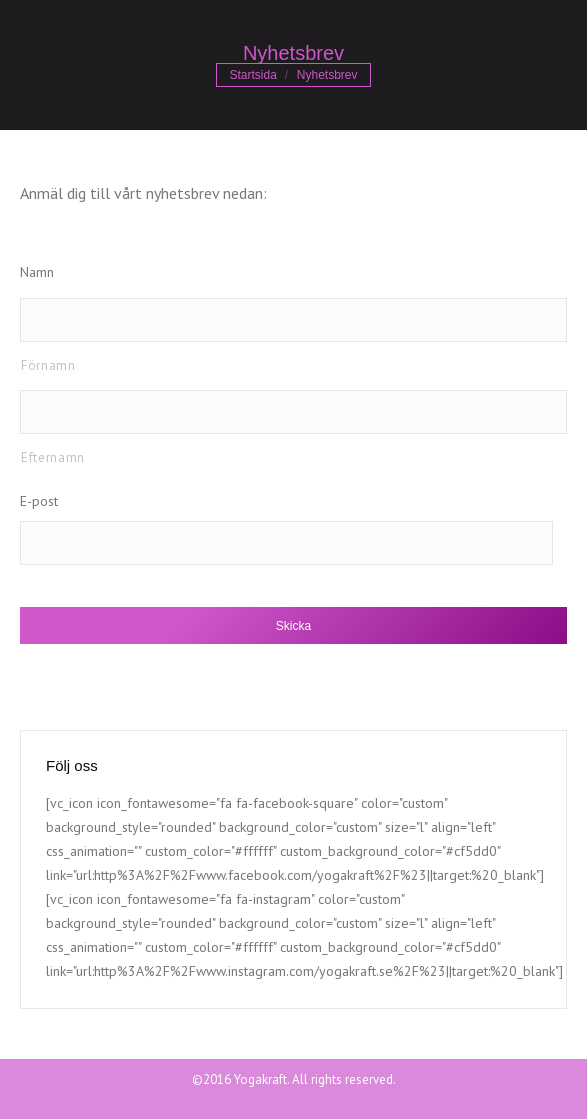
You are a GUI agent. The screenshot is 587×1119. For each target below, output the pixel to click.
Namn (37, 272)
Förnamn (48, 365)
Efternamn (53, 457)
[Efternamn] (293, 412)
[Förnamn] (293, 320)
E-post (39, 501)
